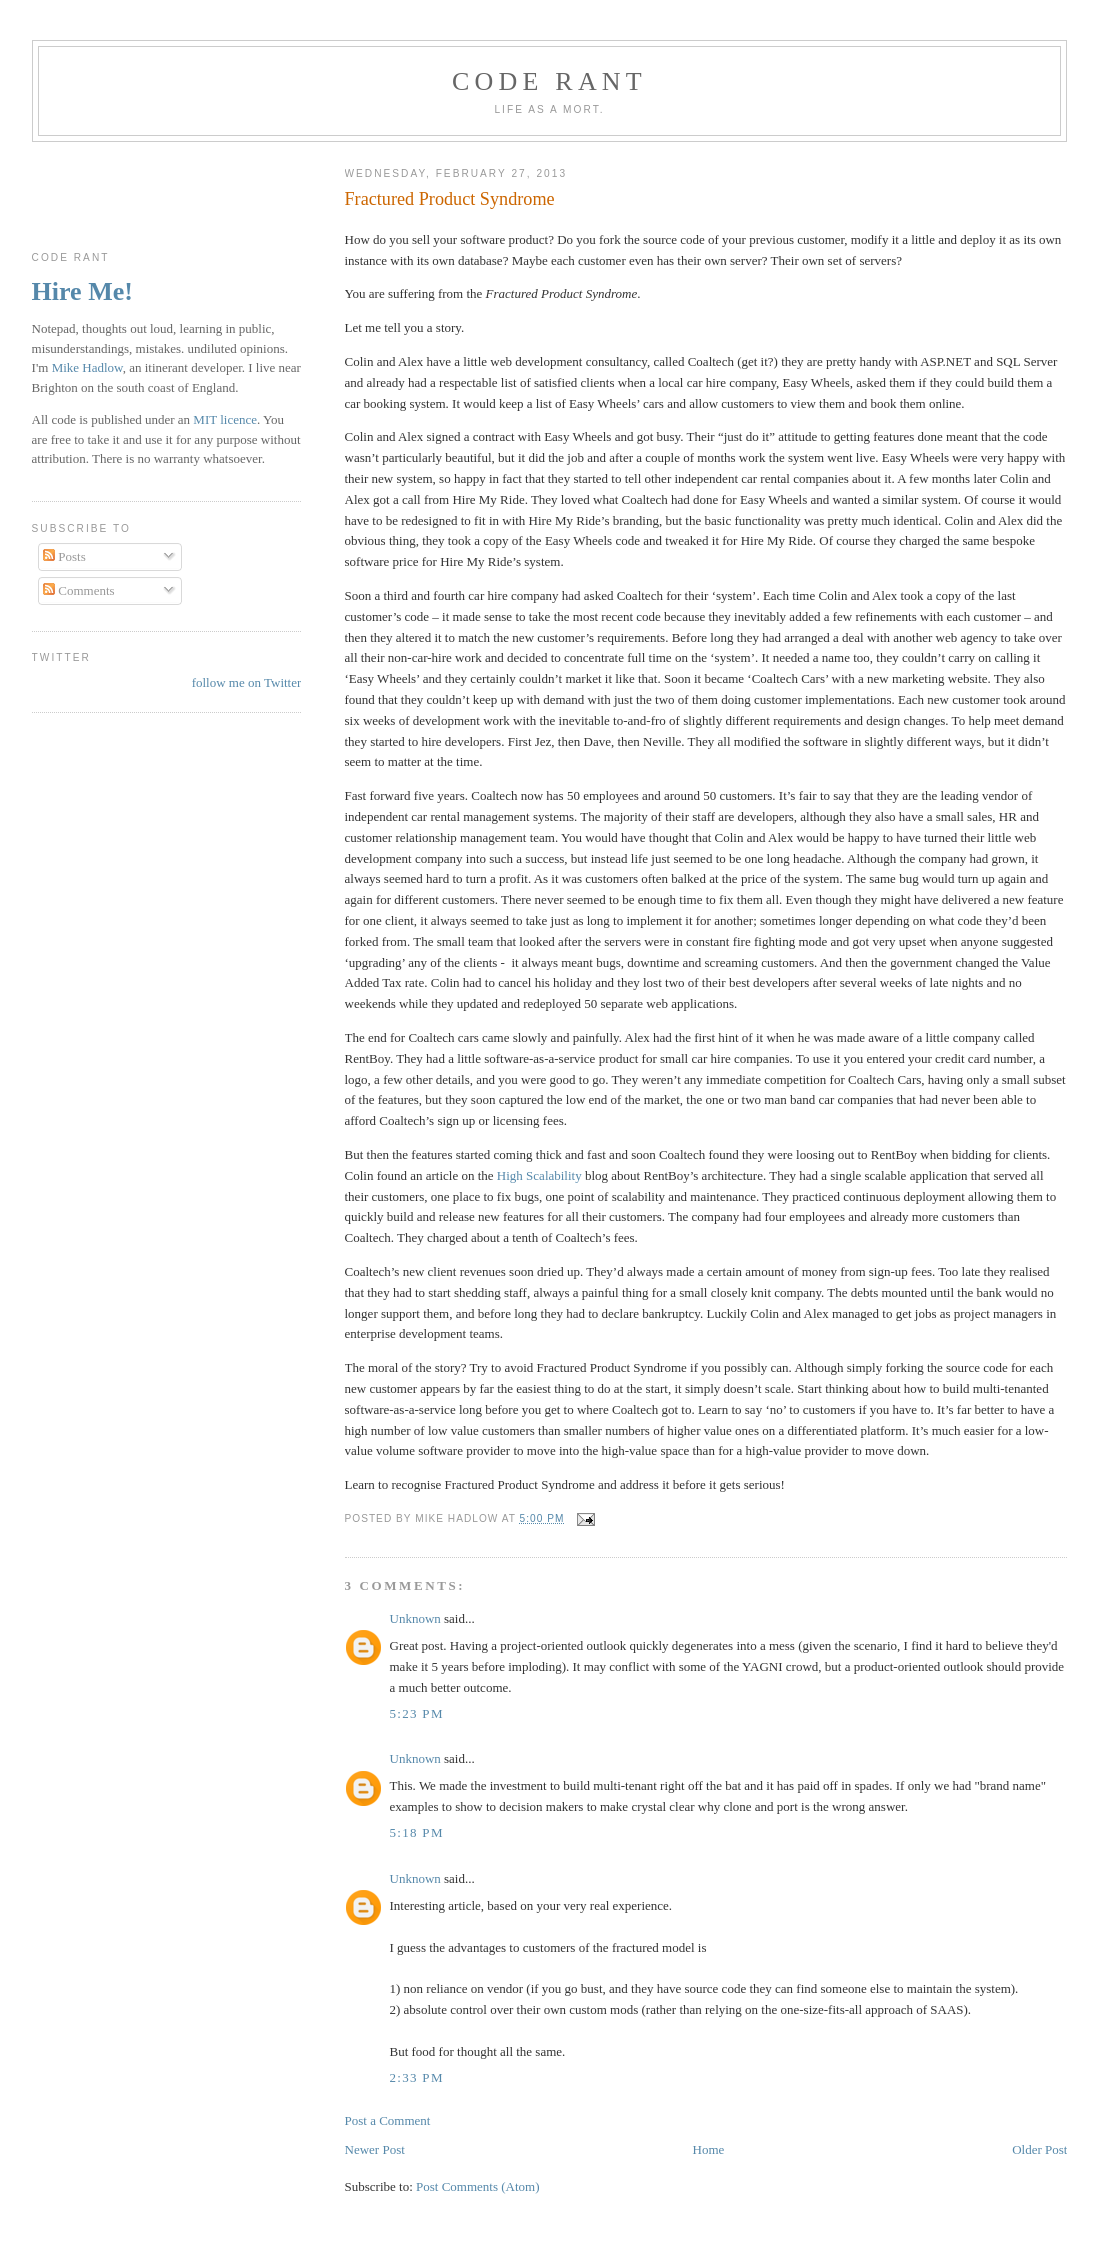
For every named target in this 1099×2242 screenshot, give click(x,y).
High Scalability (539, 1175)
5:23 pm (417, 1713)
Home (709, 2149)
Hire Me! (82, 291)
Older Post (1039, 2149)
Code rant (549, 81)
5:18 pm (417, 1832)
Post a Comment (388, 2120)
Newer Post (375, 2149)
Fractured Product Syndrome (450, 199)
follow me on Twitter (247, 682)
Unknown (415, 1618)
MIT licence (225, 419)
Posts (64, 556)
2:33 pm (417, 2077)
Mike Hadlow (87, 367)
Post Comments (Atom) (478, 2186)
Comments (79, 590)
